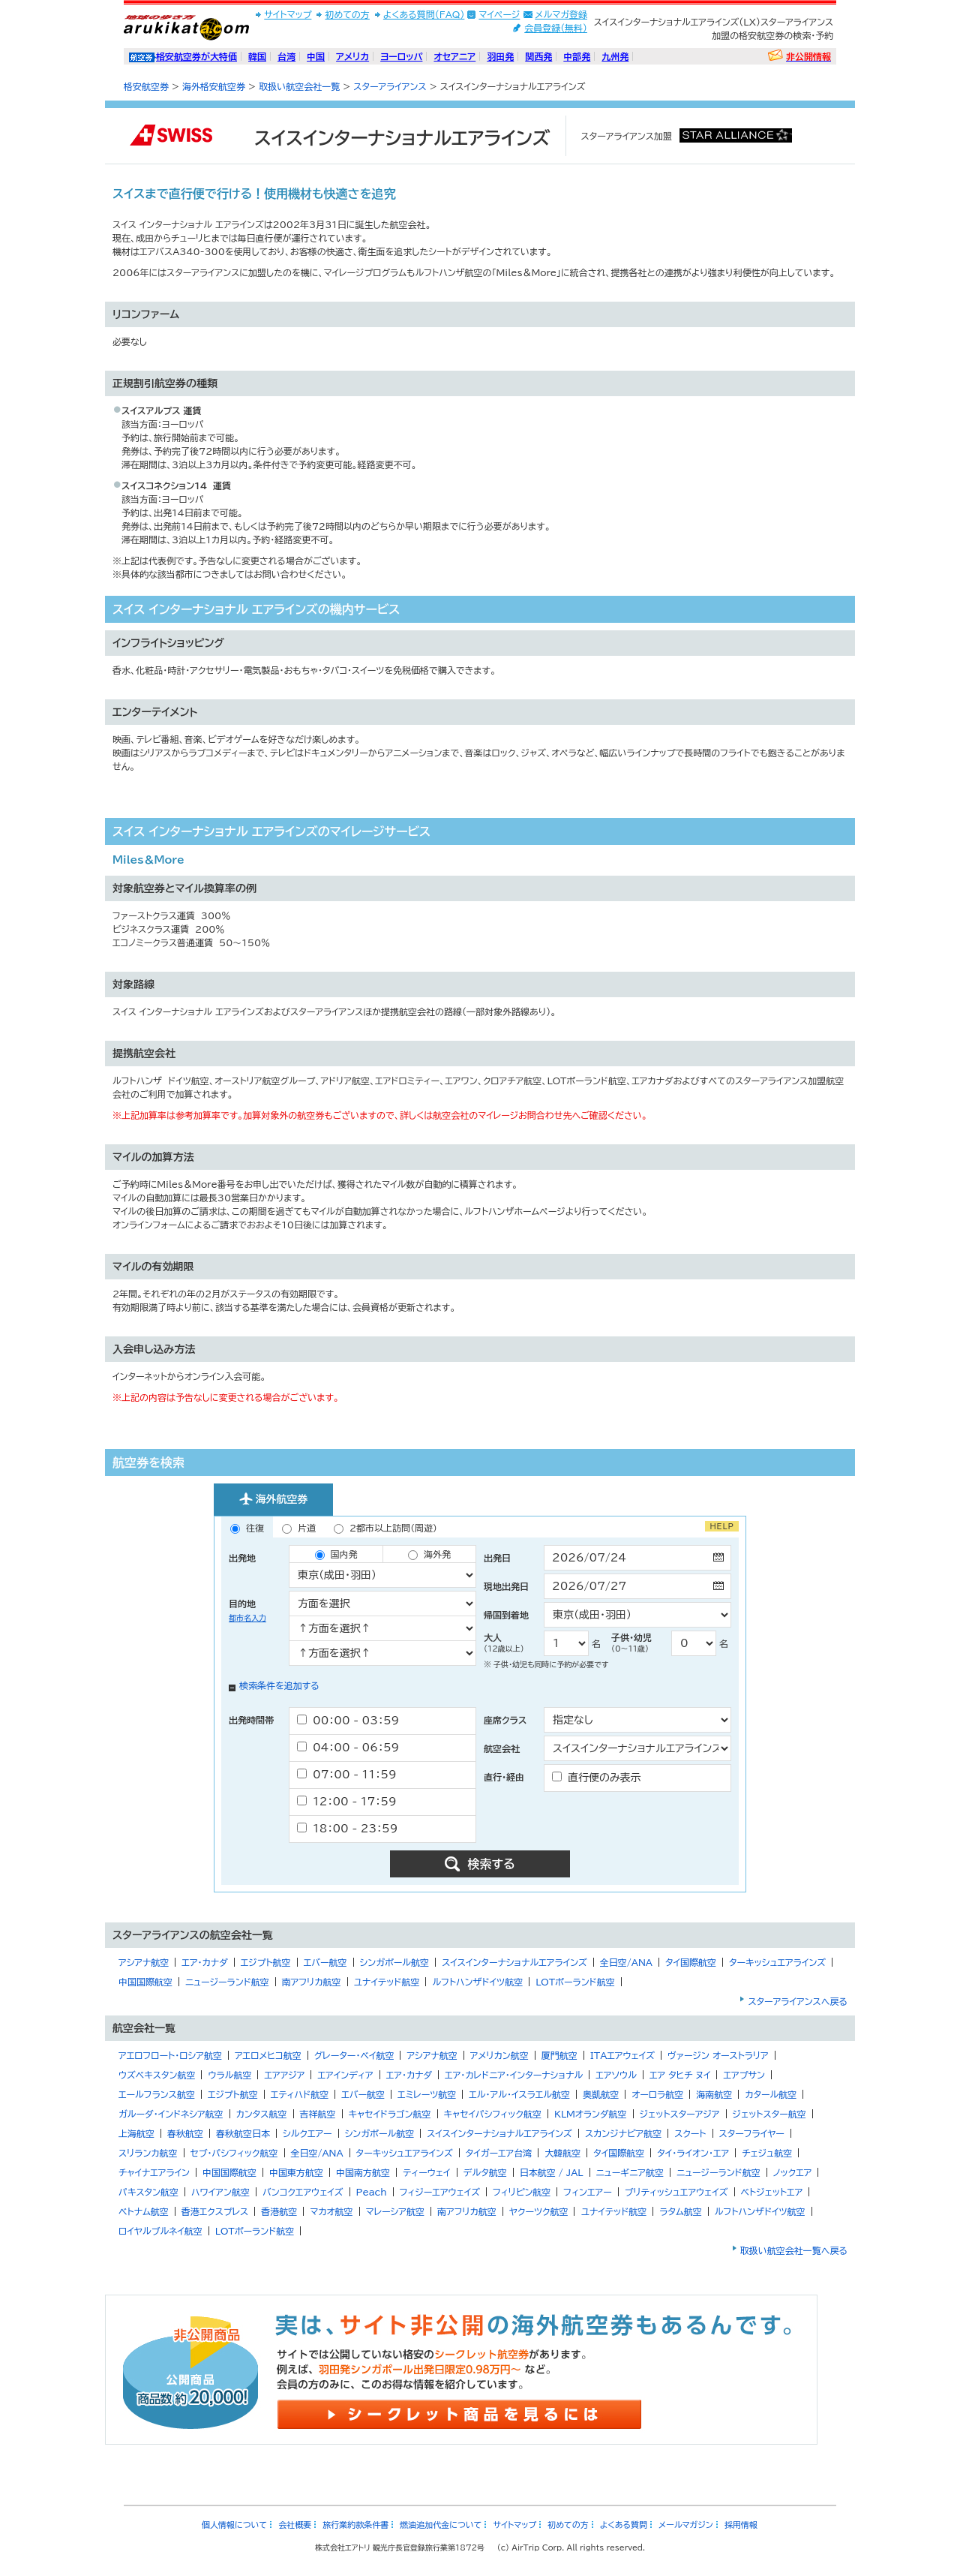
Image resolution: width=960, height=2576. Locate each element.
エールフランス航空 (156, 2094)
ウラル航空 (229, 2074)
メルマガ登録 (561, 14)
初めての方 (347, 14)
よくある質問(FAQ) (424, 14)
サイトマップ (287, 14)
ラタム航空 (680, 2211)
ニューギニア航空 (630, 2172)
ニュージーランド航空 (227, 1981)
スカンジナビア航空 (623, 2133)
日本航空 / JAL (552, 2172)
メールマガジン (685, 2524)
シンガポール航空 (395, 1962)
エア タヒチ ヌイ (680, 2074)
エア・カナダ (204, 1962)
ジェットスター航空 (769, 2113)
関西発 (538, 56)
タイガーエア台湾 (499, 2152)
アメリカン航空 (499, 2055)
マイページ (499, 14)
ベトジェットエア (772, 2191)
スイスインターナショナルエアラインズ (514, 1962)
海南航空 (714, 2094)
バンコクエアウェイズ (303, 2191)
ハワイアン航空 (220, 2191)
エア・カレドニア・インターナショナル (514, 2074)
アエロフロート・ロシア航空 (170, 2055)
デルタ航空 (485, 2172)
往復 (247, 1528)
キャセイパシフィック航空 (493, 2113)
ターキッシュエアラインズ (777, 1962)
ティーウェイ (426, 2172)
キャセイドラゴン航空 (390, 2113)
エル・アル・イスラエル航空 (519, 2094)
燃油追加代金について (441, 2524)
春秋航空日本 (243, 2133)
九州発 (615, 56)
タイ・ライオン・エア (693, 2152)
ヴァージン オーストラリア (718, 2055)
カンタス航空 (261, 2113)
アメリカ (352, 56)
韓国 (257, 56)
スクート (690, 2133)
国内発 (336, 1555)
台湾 (287, 56)
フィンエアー (587, 2191)
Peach (371, 2191)
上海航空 (136, 2133)
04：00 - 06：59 (348, 1747)
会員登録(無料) (555, 27)
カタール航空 (770, 2094)
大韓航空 (562, 2152)
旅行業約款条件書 (355, 2524)
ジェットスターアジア (680, 2113)
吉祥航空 (318, 2113)
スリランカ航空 (148, 2152)
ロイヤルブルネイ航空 (160, 2230)
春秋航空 (185, 2133)
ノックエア (792, 2172)
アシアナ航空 (143, 1962)
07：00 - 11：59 (347, 1774)
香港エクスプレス (215, 2211)
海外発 (429, 1555)
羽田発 (500, 56)
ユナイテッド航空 (387, 1981)
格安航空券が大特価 (196, 56)
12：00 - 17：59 (347, 1801)
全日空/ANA (626, 1962)
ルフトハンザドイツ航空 (477, 1981)
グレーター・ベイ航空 (354, 2055)
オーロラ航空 (657, 2094)
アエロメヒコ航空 (268, 2055)
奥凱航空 (601, 2094)
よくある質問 (623, 2524)
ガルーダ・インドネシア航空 (171, 2113)
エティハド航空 (299, 2094)
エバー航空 (325, 1962)
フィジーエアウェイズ (440, 2191)
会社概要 (294, 2524)
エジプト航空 (266, 1962)
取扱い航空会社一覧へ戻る (794, 2250)
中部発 (576, 56)
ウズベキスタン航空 (156, 2074)
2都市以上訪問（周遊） (385, 1528)
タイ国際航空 (690, 1962)
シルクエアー (307, 2133)
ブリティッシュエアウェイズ (676, 2191)
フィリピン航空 (521, 2191)
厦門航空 (560, 2055)
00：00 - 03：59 (348, 1720)
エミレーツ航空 (427, 2094)
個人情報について (234, 2524)
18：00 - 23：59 (347, 1828)
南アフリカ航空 (311, 1981)
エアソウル (616, 2074)
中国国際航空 (145, 1981)
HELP (722, 1526)
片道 (299, 1528)
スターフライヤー (751, 2133)
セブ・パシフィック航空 (234, 2152)
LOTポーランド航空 (575, 1981)
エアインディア (345, 2074)
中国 (316, 56)
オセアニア (455, 56)
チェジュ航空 (767, 2152)
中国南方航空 (363, 2172)
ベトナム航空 (143, 2211)
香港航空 (279, 2211)
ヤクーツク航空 (538, 2211)
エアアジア (284, 2074)
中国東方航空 (296, 2172)
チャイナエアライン (154, 2172)
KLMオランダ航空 (590, 2113)
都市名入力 (247, 1618)
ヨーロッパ (401, 56)
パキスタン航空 (148, 2191)
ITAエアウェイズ (622, 2055)
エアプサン (743, 2074)
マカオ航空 (331, 2211)
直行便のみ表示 (596, 1777)
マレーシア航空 (395, 2211)
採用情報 (741, 2524)
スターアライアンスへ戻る (798, 2001)
